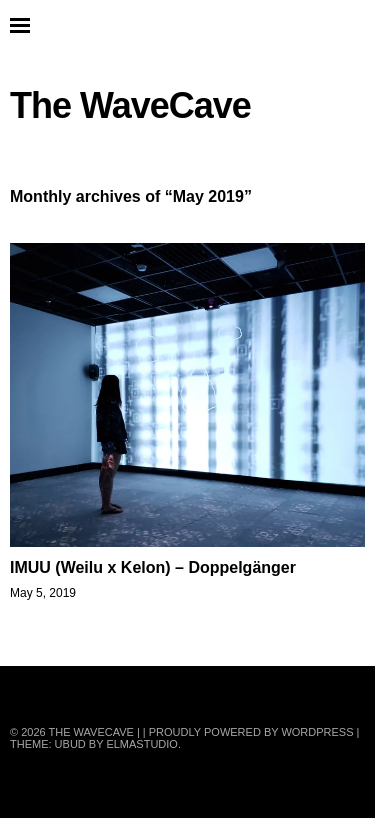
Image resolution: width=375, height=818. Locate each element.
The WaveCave (130, 105)
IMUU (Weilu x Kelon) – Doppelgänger (153, 567)
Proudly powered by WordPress (251, 732)
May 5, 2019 (43, 593)
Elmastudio (142, 744)
